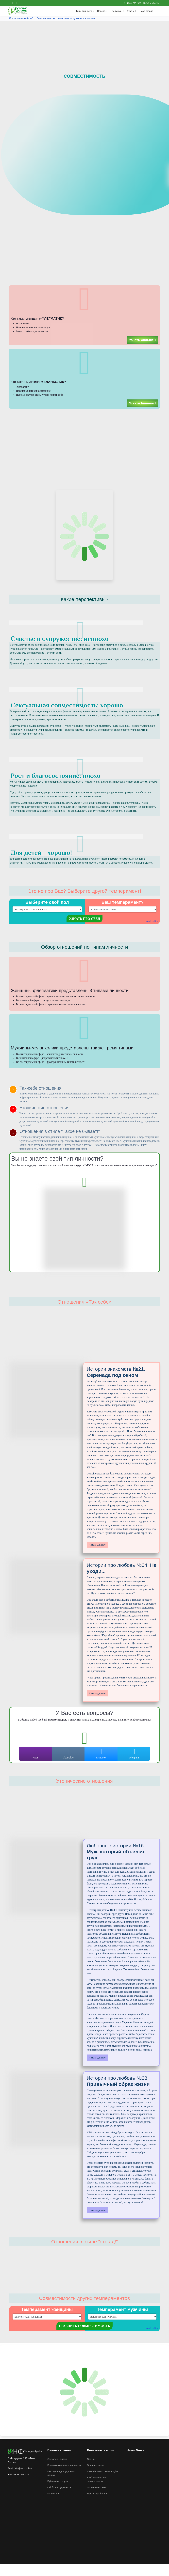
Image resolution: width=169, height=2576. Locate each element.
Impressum (53, 2502)
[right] (122, 917)
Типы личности (84, 11)
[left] (47, 917)
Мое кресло (146, 11)
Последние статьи (96, 2496)
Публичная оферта (57, 2489)
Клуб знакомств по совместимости (97, 2488)
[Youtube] (12, 3)
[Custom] (16, 3)
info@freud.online (152, 3)
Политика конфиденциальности (64, 2473)
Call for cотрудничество (59, 2496)
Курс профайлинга (97, 2502)
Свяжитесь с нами (57, 2467)
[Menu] (159, 11)
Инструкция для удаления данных (61, 2482)
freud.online (151, 928)
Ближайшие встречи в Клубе (102, 2480)
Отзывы (91, 2467)
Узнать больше (132, 341)
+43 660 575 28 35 (133, 3)
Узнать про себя (84, 926)
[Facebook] (8, 3)
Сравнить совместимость (84, 2334)
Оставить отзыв (95, 2473)
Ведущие (116, 11)
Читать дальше (97, 1553)
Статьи (130, 11)
